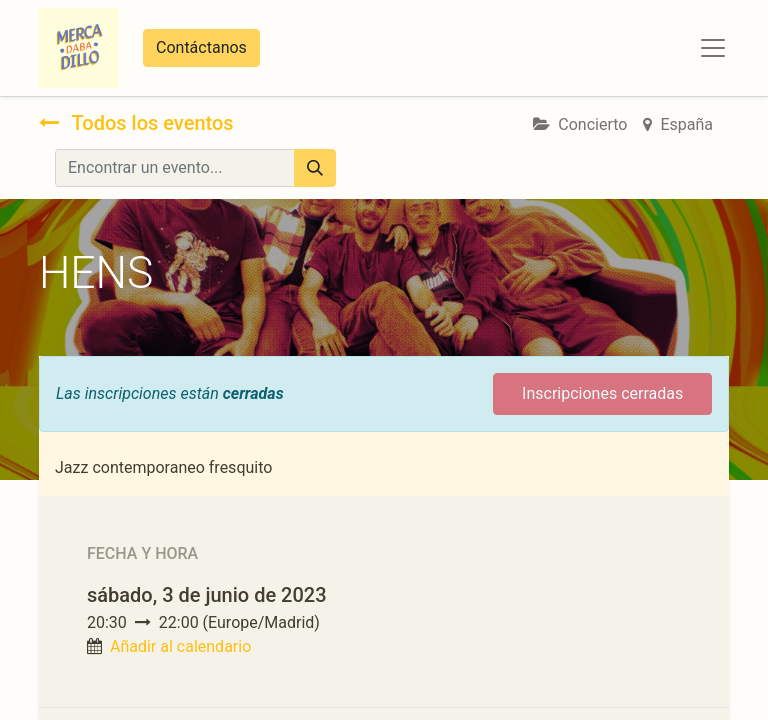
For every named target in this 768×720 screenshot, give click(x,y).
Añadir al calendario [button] (180, 646)
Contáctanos (201, 47)
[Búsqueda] (315, 168)
